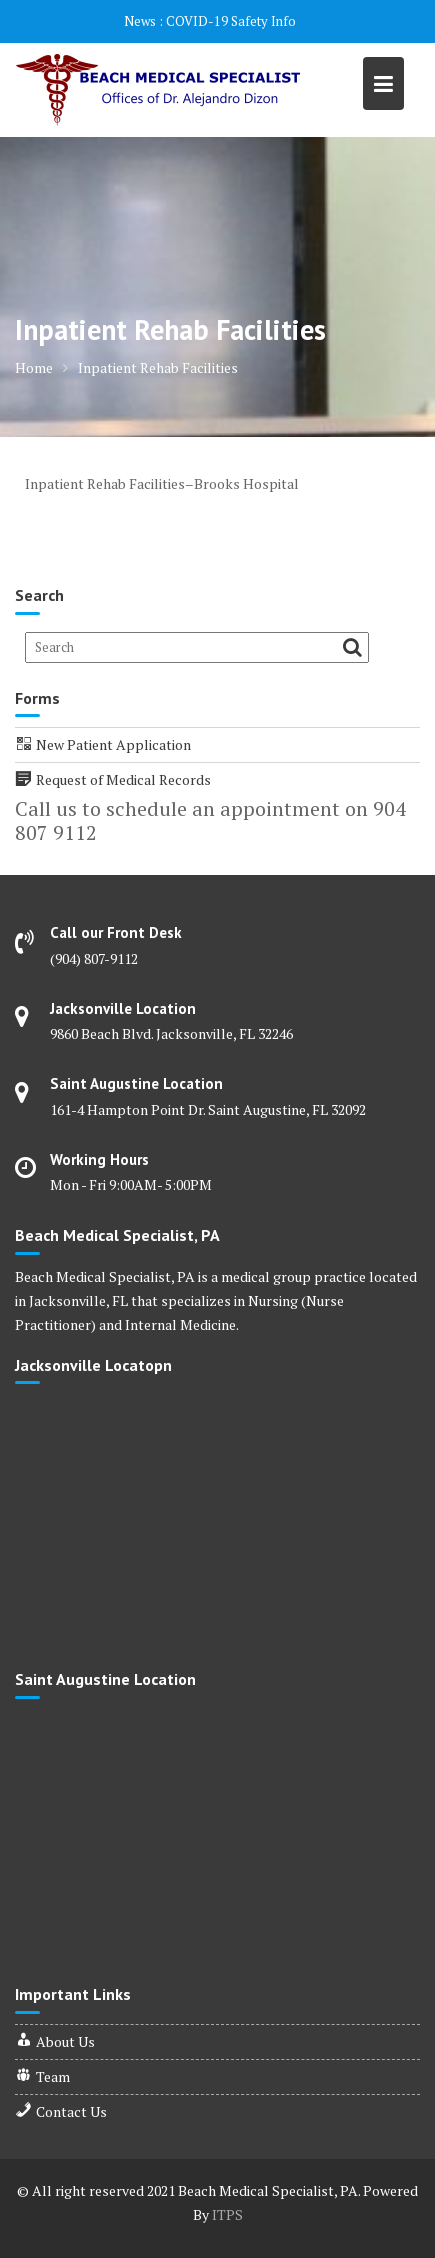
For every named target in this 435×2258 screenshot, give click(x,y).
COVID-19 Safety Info (231, 21)
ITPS (227, 2214)
